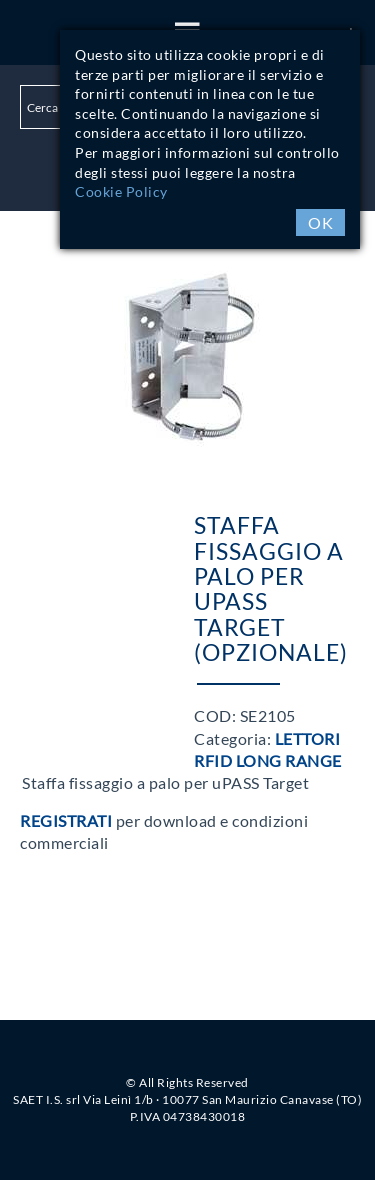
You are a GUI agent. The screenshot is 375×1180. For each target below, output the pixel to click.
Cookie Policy (121, 191)
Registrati (66, 820)
